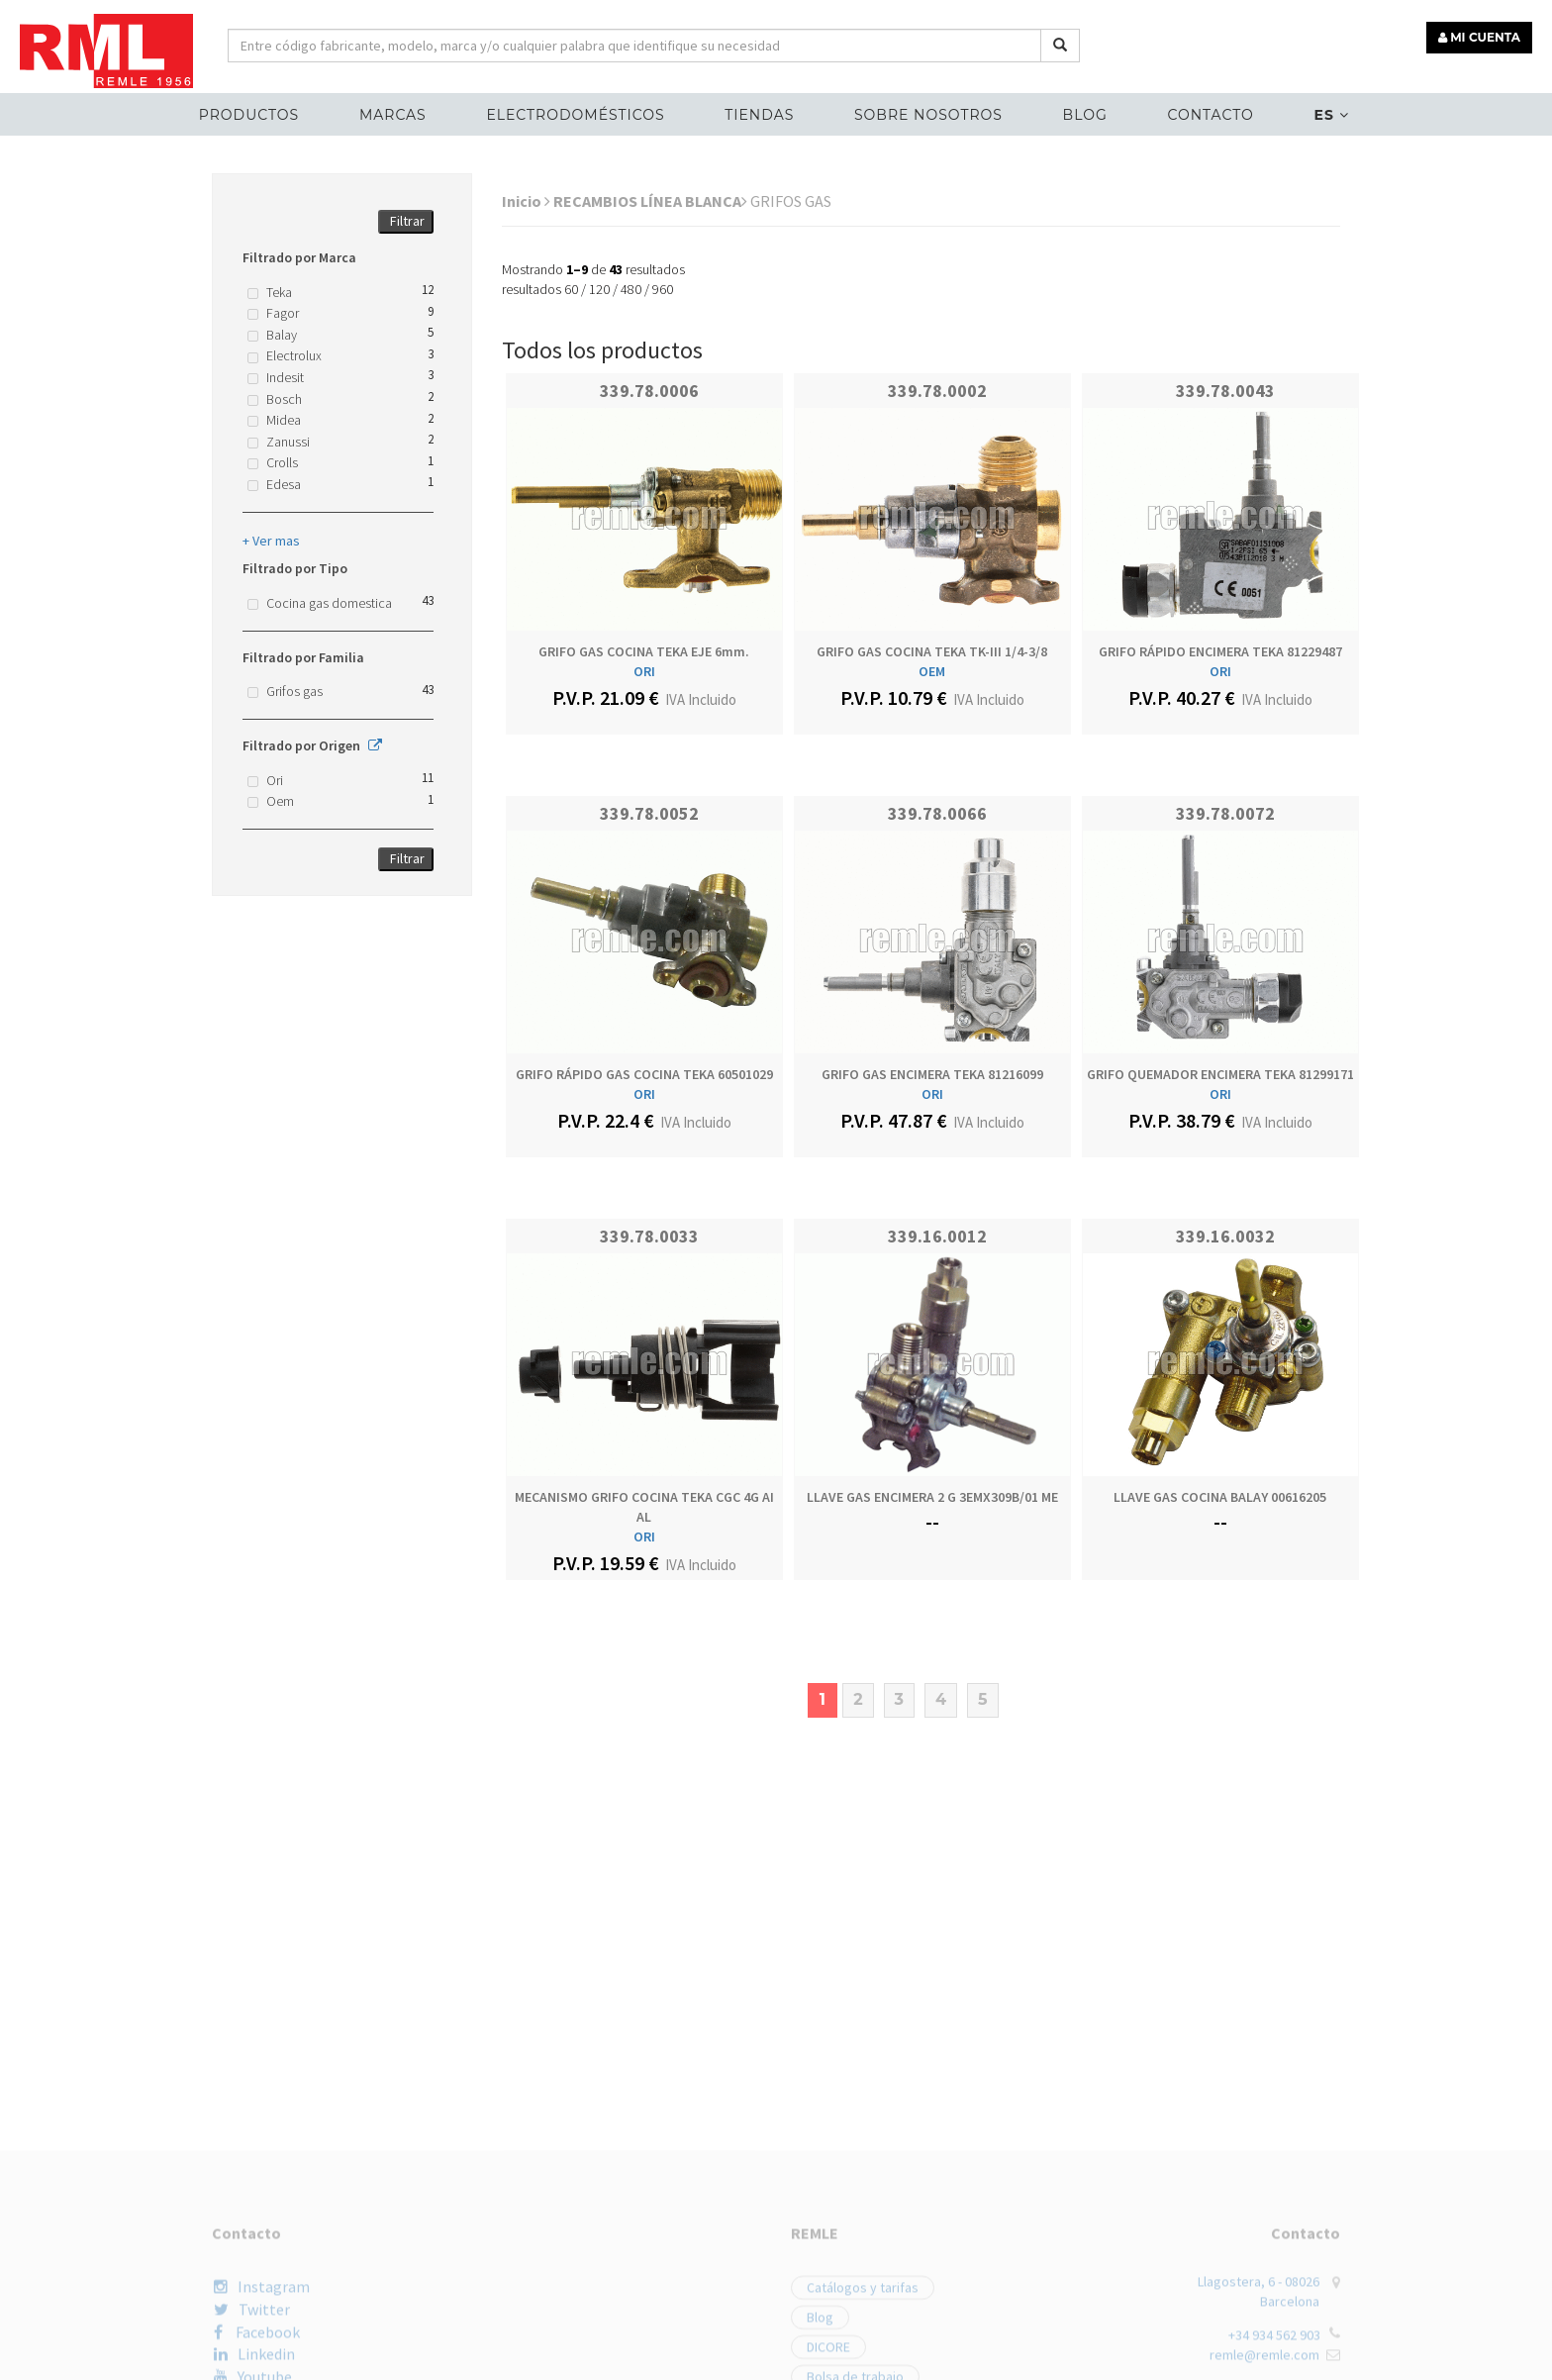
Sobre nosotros (928, 115)
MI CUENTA (1479, 37)
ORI (644, 671)
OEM (932, 671)
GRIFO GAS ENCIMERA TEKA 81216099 (932, 1074)
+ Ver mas (271, 540)
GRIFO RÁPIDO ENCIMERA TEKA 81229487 (1220, 651)
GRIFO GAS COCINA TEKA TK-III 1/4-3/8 (932, 651)
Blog (1085, 115)
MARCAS (393, 115)
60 (571, 289)
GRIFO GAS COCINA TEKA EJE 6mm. (643, 651)
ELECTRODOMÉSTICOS (575, 115)
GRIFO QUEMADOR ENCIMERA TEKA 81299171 (1220, 1074)
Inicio (526, 201)
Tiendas (759, 115)
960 (662, 289)
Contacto (1210, 115)
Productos (249, 115)
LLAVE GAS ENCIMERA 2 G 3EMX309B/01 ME (932, 1497)
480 (631, 289)
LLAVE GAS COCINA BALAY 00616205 (1220, 1497)
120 (599, 289)
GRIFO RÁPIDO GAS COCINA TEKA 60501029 (644, 1074)
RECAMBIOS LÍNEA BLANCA (650, 201)
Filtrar (407, 221)
